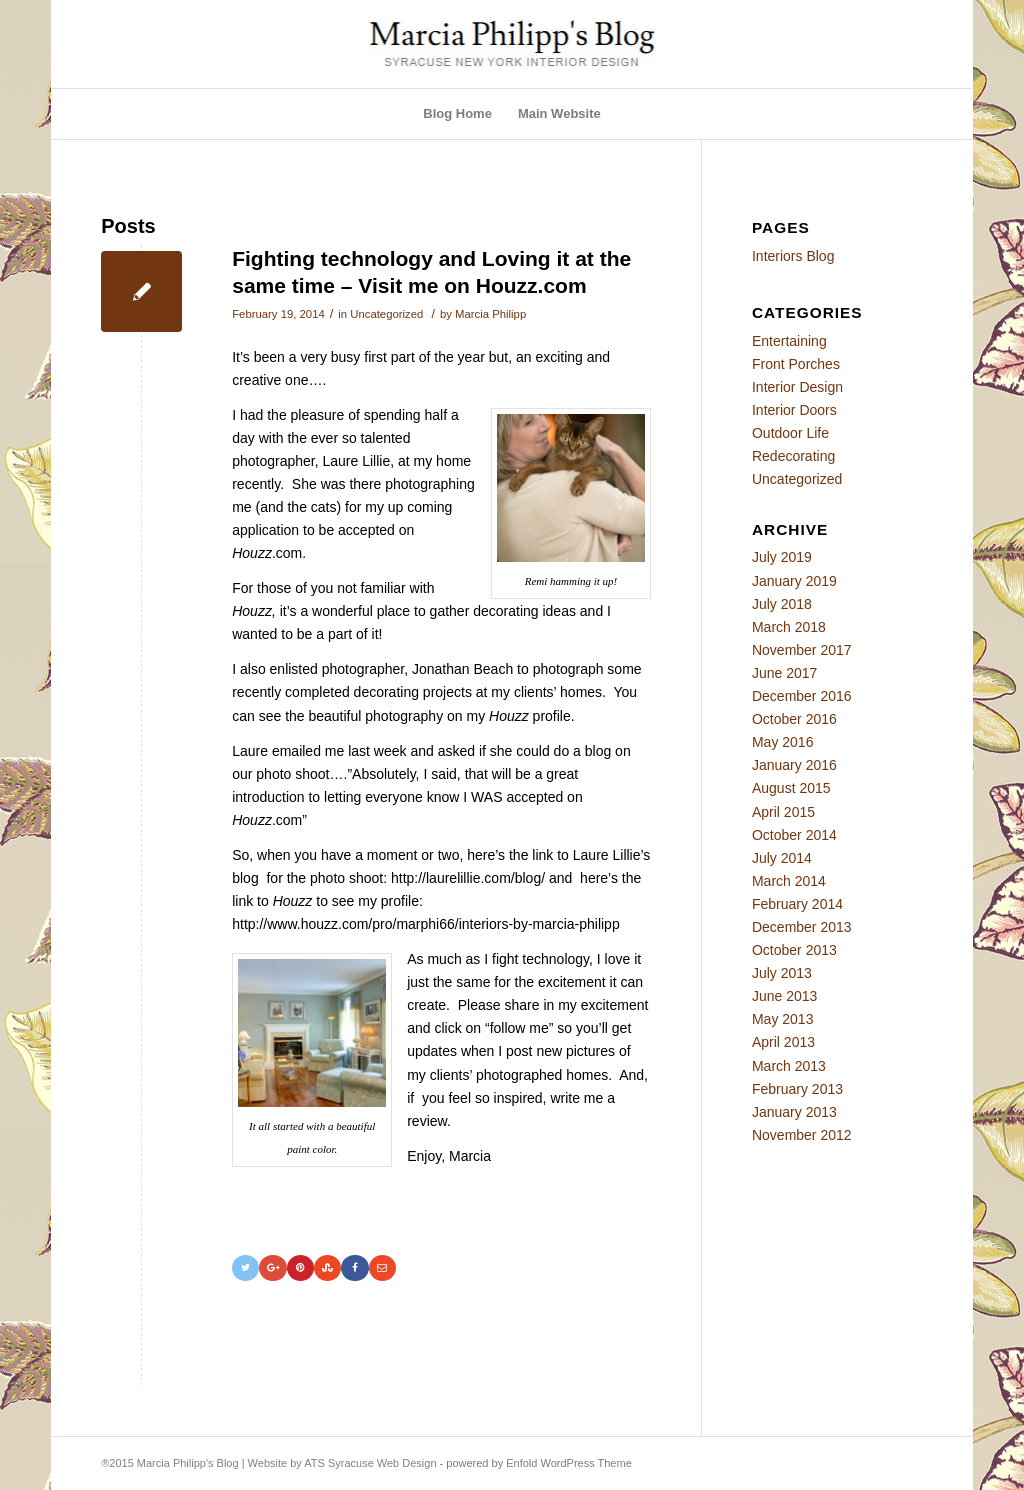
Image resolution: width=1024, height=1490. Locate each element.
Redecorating (793, 456)
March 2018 (789, 627)
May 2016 (782, 742)
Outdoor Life (790, 433)
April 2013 (783, 1042)
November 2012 (802, 1135)
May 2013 (782, 1019)
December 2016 (802, 696)
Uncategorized (386, 314)
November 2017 (802, 650)
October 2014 (794, 835)
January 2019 (794, 581)
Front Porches (796, 364)
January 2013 (794, 1112)
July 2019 (782, 557)
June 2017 (784, 673)
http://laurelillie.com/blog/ (468, 878)
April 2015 (783, 812)
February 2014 (797, 904)
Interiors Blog (793, 256)
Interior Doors (794, 410)
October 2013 (794, 950)
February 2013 (797, 1089)
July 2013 (782, 973)
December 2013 (802, 927)
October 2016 (794, 719)
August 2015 (791, 788)
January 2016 (794, 765)
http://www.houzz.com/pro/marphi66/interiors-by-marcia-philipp (425, 924)
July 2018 (782, 604)
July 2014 (782, 858)
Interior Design (797, 387)
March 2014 (789, 881)
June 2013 (784, 996)
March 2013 (789, 1066)
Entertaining (789, 341)
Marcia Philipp (490, 314)
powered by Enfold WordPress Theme (538, 1463)
